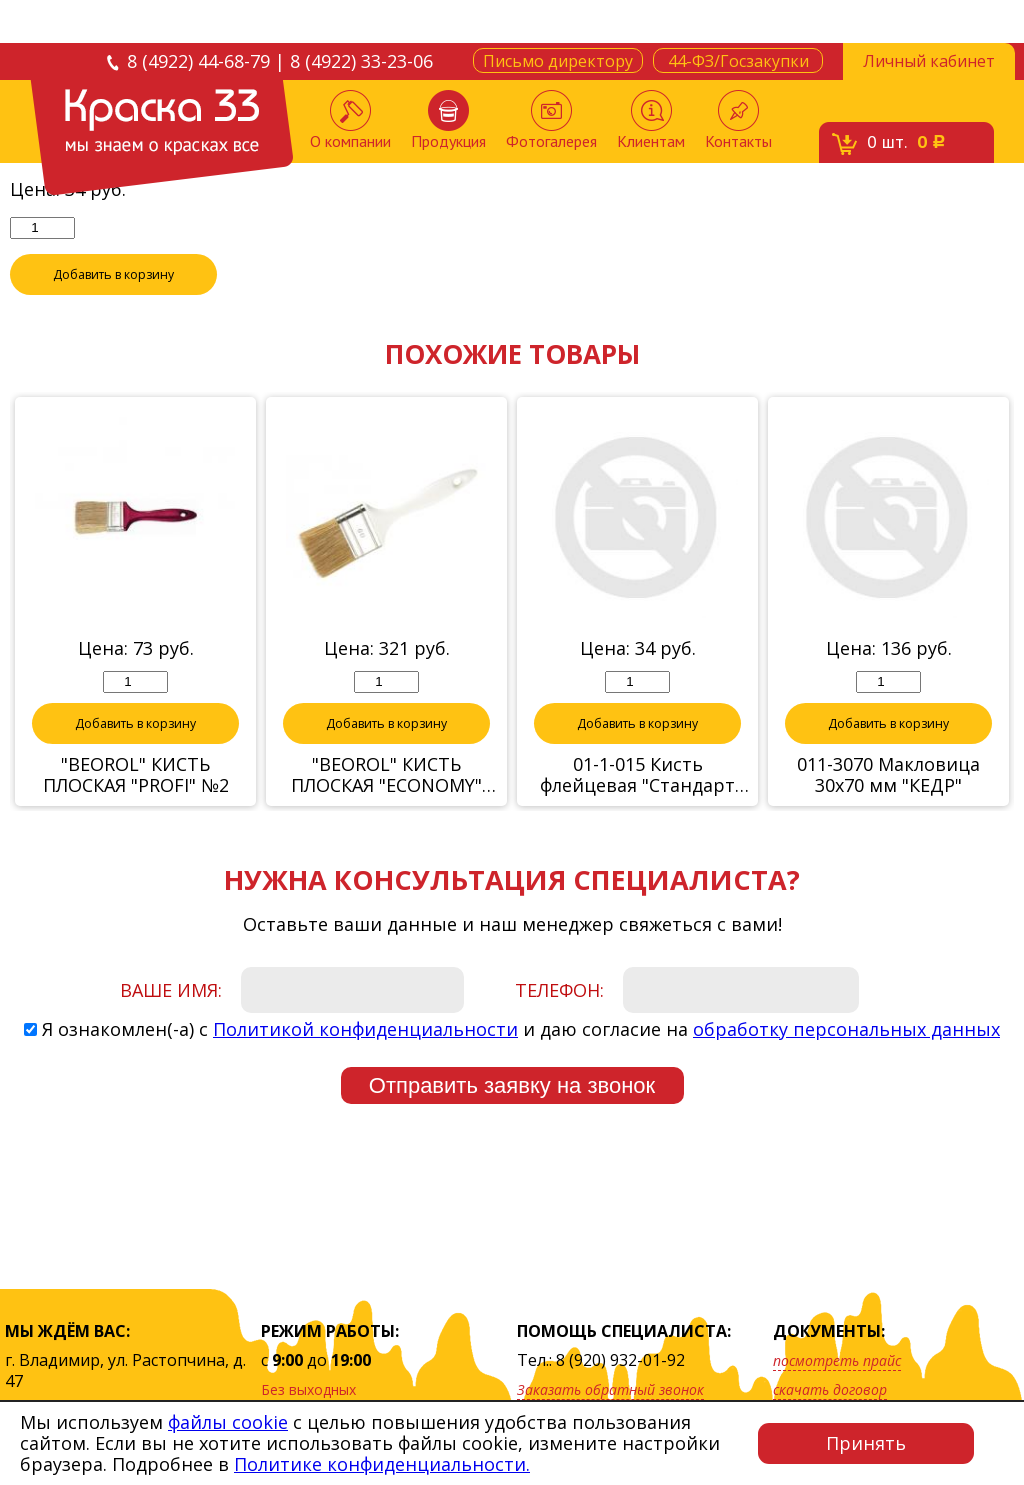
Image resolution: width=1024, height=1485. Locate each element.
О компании (350, 120)
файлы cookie (228, 1422)
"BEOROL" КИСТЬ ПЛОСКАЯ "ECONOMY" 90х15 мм (386, 806)
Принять (866, 1443)
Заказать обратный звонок (610, 1389)
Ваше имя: (171, 1021)
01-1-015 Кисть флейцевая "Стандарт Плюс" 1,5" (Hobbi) (637, 806)
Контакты (738, 120)
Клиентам (651, 120)
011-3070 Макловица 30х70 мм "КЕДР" (888, 806)
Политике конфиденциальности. (382, 1464)
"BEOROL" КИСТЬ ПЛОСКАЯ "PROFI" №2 (136, 806)
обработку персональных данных (846, 1060)
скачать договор (830, 1389)
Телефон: (559, 1021)
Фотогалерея (551, 120)
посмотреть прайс (837, 1360)
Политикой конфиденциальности (365, 1060)
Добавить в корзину (114, 305)
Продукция (448, 120)
